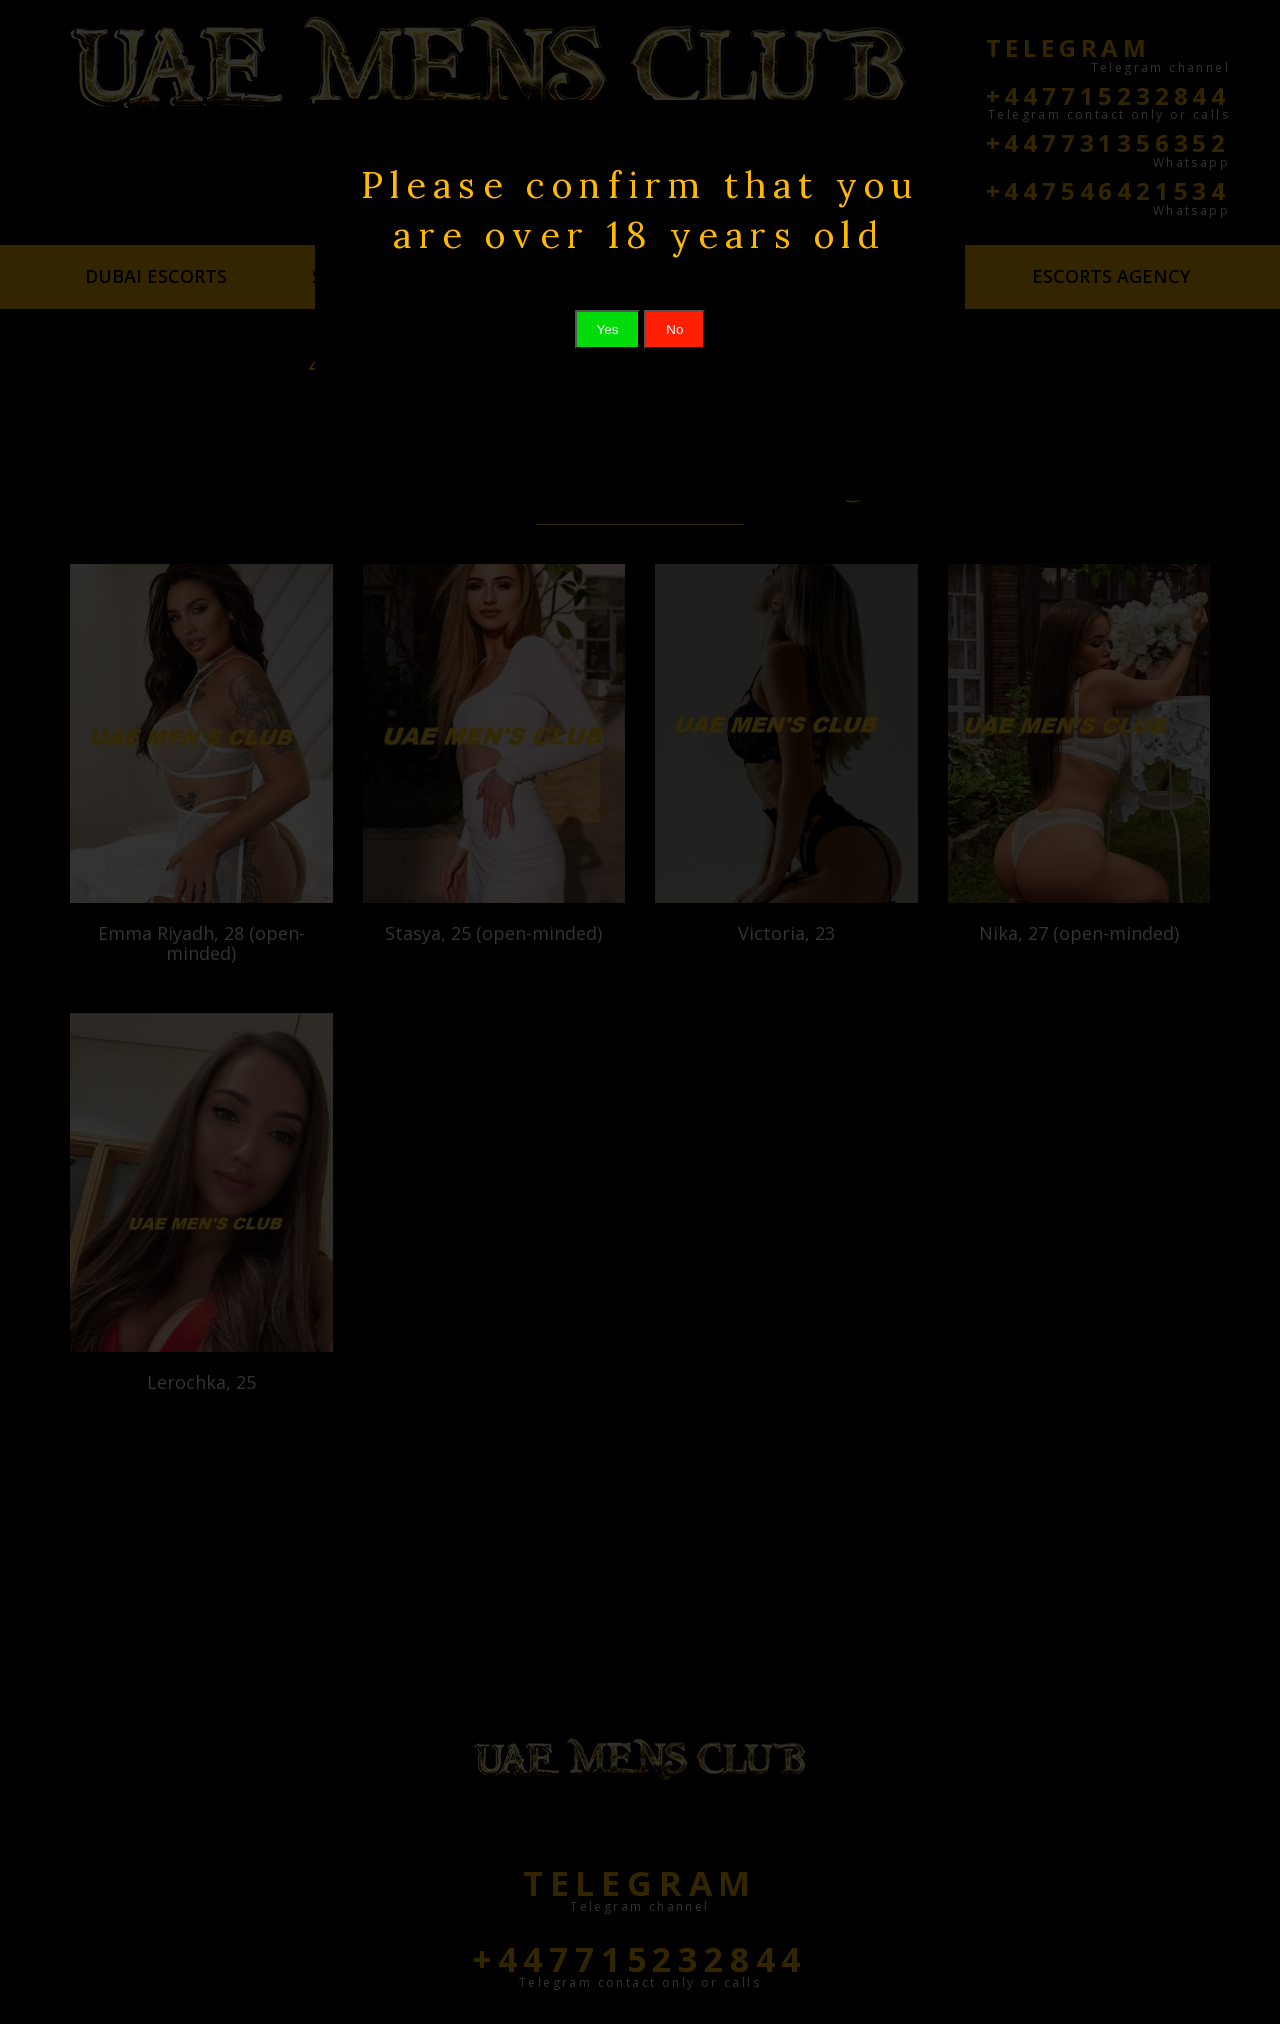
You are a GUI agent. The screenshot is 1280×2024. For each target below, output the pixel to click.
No (674, 329)
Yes (608, 329)
